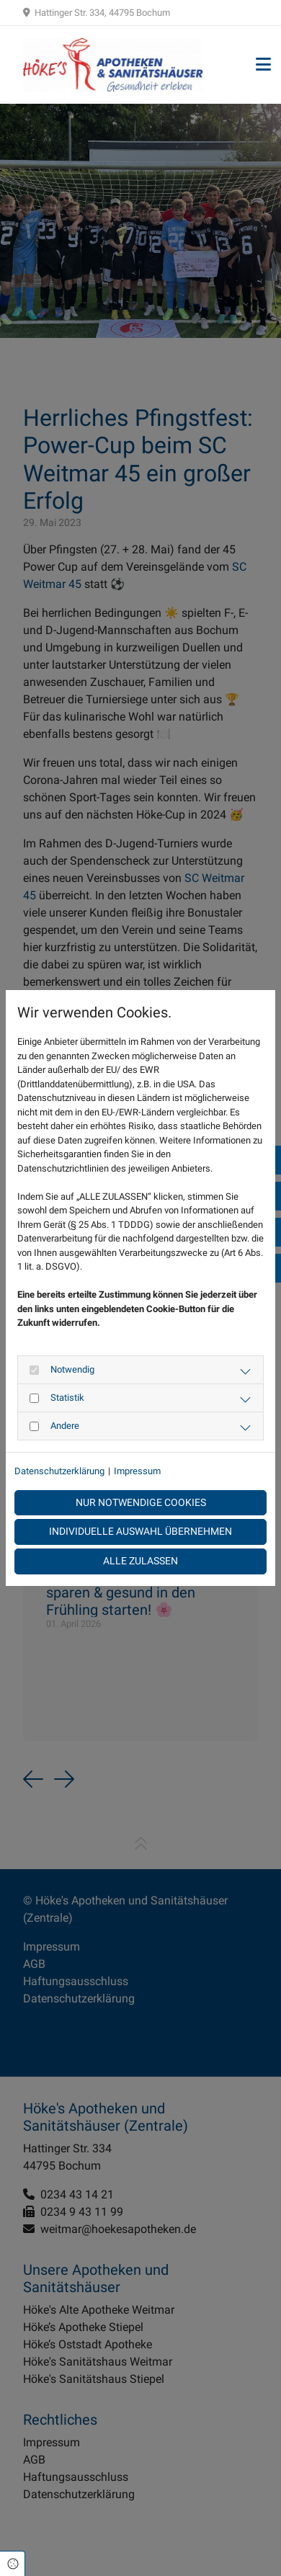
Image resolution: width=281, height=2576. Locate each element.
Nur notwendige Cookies (141, 1503)
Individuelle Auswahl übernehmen (140, 1531)
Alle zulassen (140, 1561)
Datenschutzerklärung (59, 1471)
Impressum (137, 1471)
